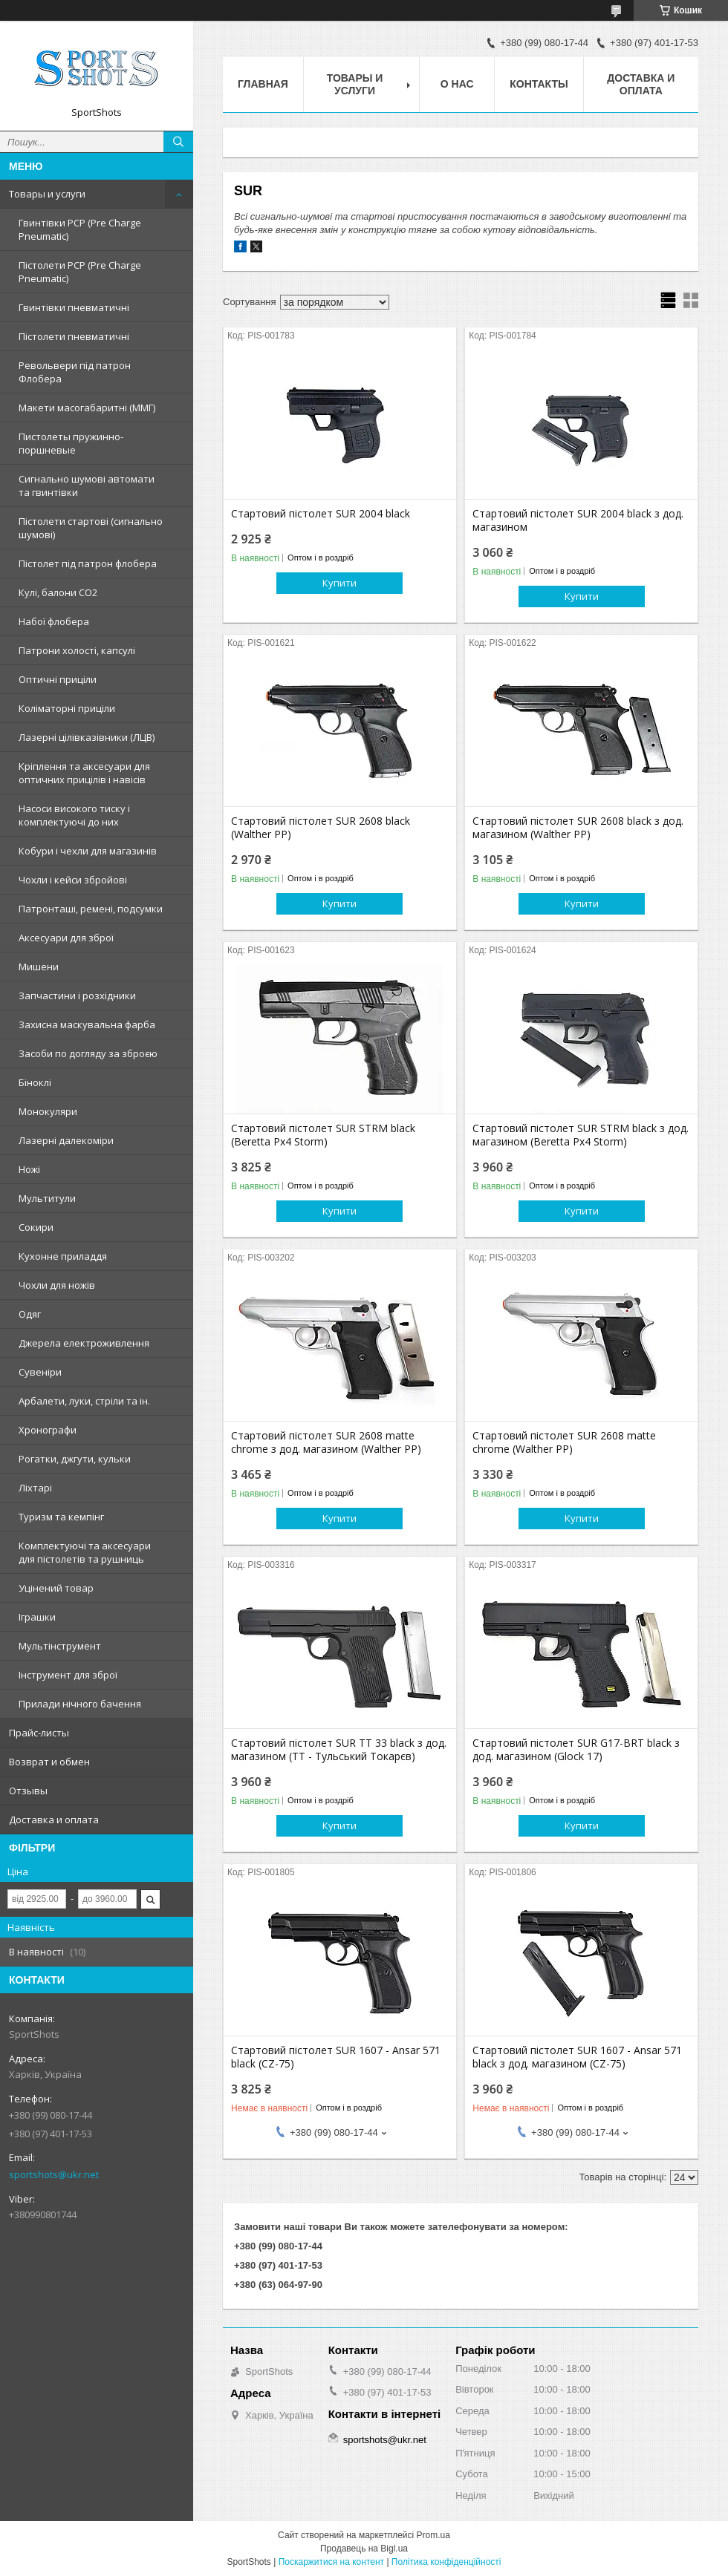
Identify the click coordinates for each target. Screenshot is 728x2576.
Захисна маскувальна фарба (87, 1024)
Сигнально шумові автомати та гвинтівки (87, 485)
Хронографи (48, 1429)
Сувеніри (40, 1372)
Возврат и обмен (49, 1761)
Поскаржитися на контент (331, 2562)
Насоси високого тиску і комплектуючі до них (74, 815)
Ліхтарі (35, 1487)
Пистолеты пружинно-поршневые (71, 443)
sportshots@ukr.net (54, 2174)
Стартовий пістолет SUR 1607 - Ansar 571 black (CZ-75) (336, 2057)
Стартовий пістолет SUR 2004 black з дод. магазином (577, 520)
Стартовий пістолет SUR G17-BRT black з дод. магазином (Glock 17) (576, 1749)
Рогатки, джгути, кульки (75, 1458)
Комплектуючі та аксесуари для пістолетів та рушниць (85, 1552)
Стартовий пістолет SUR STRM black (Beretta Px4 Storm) (323, 1135)
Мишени (39, 966)
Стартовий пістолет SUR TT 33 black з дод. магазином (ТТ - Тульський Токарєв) (338, 1749)
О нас (457, 84)
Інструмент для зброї (68, 1674)
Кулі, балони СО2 (58, 592)
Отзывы (28, 1790)
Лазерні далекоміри (66, 1140)
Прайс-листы (39, 1732)
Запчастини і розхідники (77, 995)
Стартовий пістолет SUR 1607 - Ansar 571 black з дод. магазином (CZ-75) (577, 2057)
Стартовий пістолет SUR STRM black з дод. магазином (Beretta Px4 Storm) (580, 1135)
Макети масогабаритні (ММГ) (87, 407)
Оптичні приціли (58, 679)
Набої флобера (54, 621)
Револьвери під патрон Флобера (75, 372)
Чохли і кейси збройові (73, 879)
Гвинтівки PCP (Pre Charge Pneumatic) (80, 229)
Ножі (29, 1169)
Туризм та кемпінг (61, 1516)
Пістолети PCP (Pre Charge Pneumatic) (80, 271)
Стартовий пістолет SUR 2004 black (320, 513)
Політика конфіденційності (446, 2562)
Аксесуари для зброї (66, 937)
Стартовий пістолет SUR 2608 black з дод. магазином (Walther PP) (577, 827)
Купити (339, 582)
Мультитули (47, 1198)
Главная (263, 84)
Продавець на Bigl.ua (364, 2548)
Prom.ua (433, 2535)
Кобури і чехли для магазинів (88, 850)
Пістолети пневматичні (74, 336)
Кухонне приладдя (63, 1256)
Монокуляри (48, 1111)
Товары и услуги (47, 193)
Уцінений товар (56, 1588)
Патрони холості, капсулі (77, 650)
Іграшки (37, 1617)
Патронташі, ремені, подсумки (91, 908)
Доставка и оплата (54, 1819)
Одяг (30, 1314)
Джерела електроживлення (84, 1343)
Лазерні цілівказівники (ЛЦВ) (87, 737)
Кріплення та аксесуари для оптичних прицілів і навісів (84, 772)
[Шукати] (178, 142)
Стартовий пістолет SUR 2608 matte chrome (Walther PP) (564, 1442)
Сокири (36, 1227)
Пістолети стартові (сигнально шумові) (91, 527)
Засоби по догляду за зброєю (88, 1053)
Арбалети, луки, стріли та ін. (84, 1401)
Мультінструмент (60, 1646)
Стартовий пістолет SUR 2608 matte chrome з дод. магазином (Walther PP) (326, 1442)
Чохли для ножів (57, 1285)
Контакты (539, 84)
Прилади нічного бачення (80, 1703)
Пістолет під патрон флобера (88, 563)
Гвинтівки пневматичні (74, 307)
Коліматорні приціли (67, 708)
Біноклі (35, 1082)
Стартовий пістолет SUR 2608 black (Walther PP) (320, 827)
